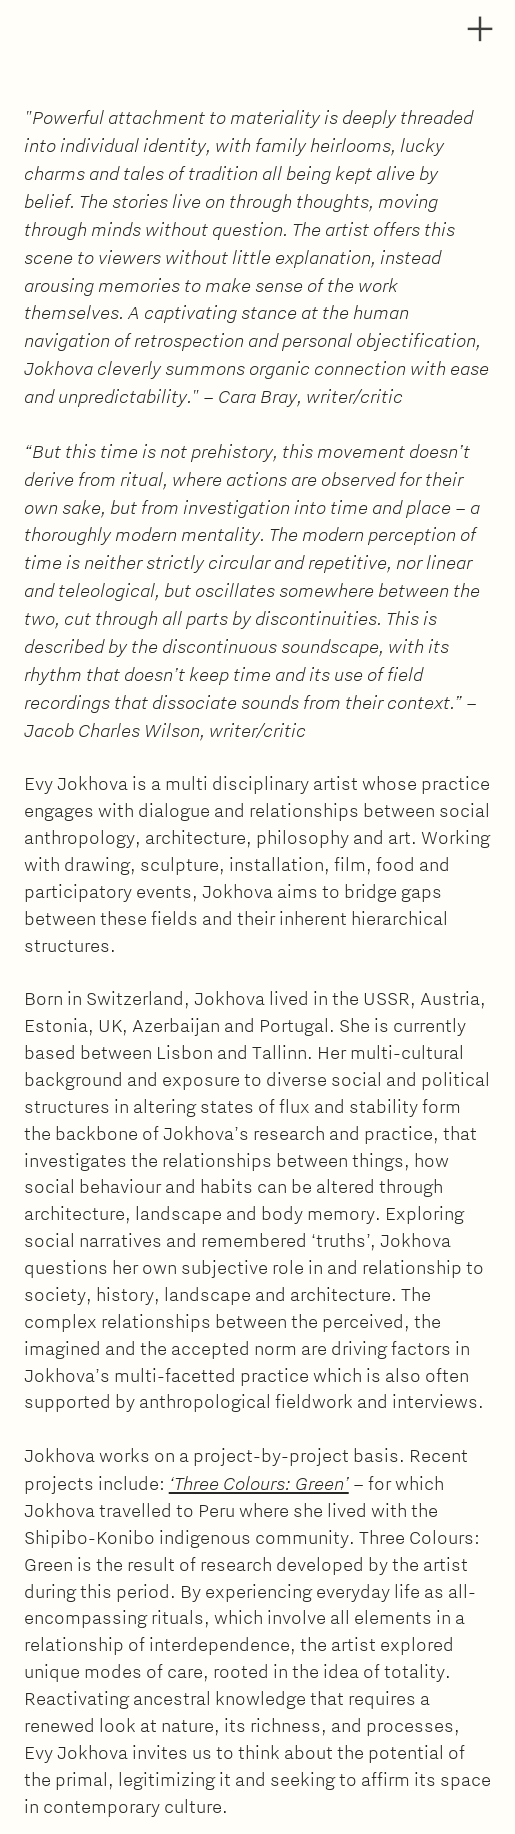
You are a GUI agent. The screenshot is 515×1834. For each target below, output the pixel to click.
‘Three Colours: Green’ (259, 1482)
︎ (480, 29)
